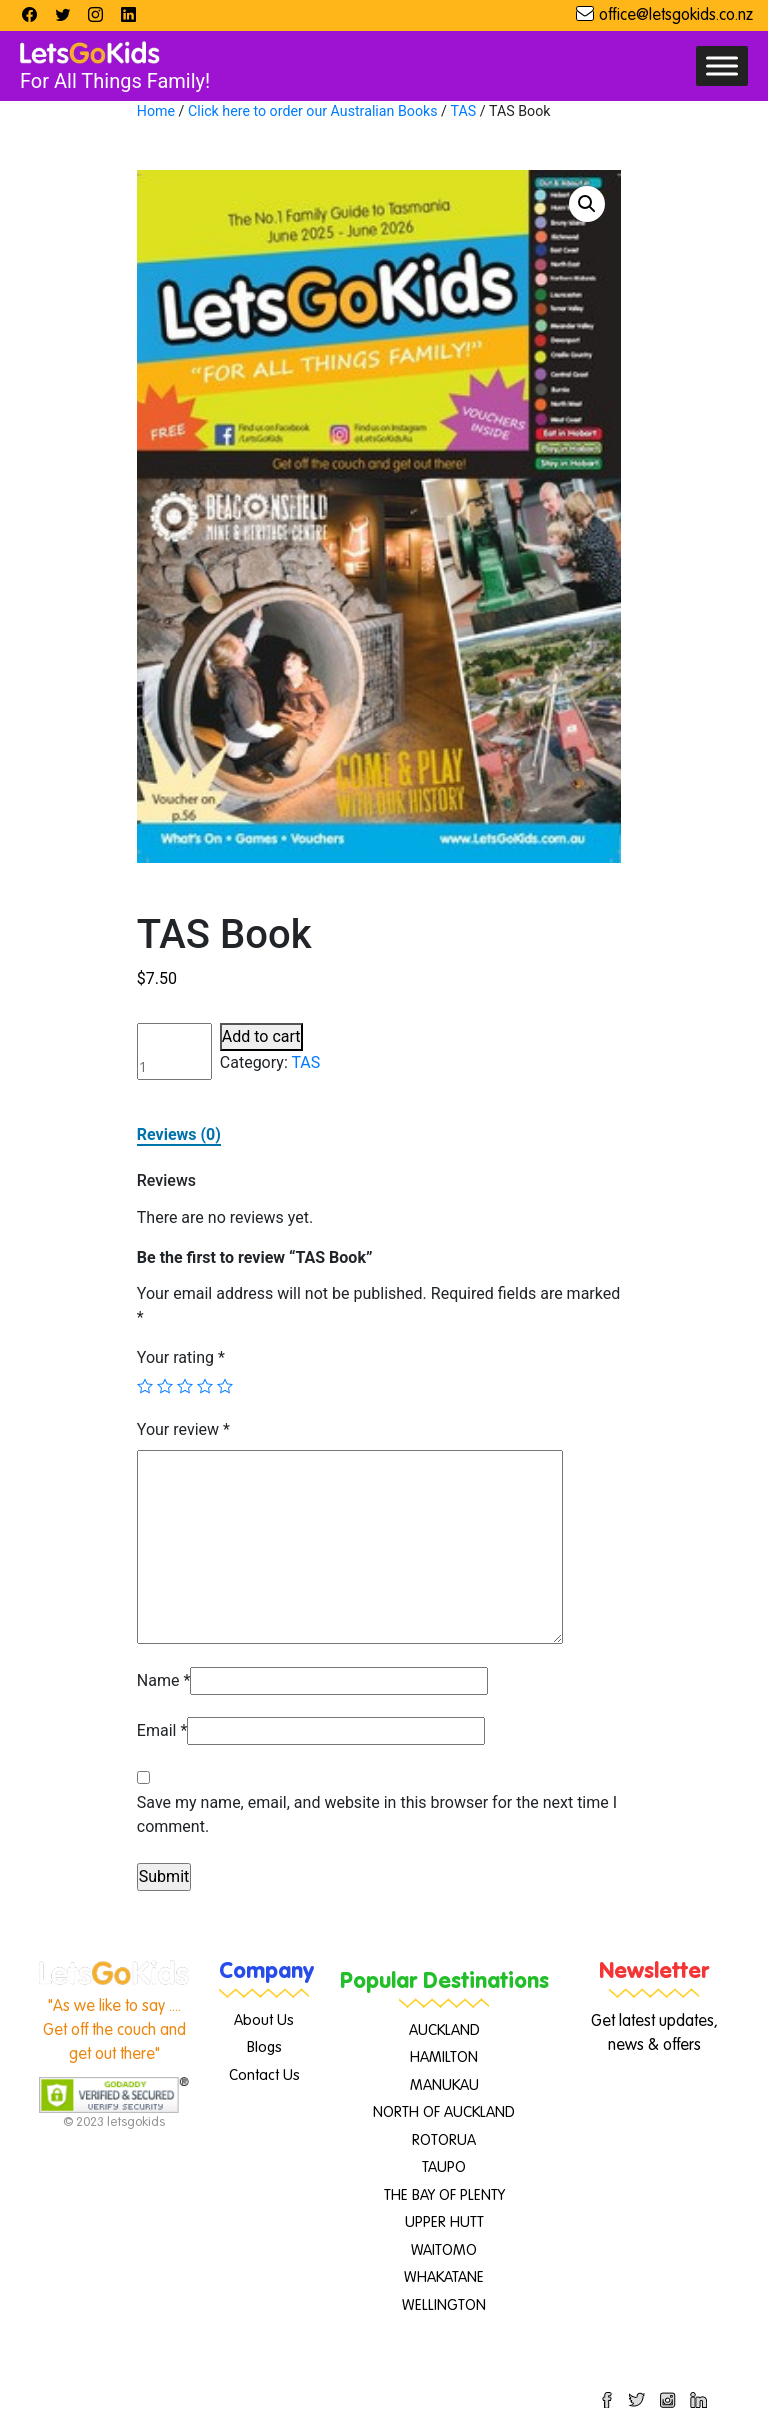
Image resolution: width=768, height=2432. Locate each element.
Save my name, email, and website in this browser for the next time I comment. (377, 1814)
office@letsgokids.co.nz (676, 16)
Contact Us (264, 2075)
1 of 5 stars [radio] (145, 1386)
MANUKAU (444, 2085)
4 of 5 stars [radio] (205, 1386)
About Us (264, 2020)
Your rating (181, 1357)
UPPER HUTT (444, 2222)
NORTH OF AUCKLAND (444, 2112)
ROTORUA (444, 2140)
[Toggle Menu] (722, 65)
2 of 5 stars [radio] (165, 1386)
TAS (463, 111)
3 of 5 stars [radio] (185, 1386)
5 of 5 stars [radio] (225, 1386)
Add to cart (261, 1036)
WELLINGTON (444, 2305)
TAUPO (444, 2167)
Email (162, 1730)
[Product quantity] (174, 1051)
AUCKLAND (444, 2030)
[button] (587, 204)
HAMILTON (444, 2057)
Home (156, 111)
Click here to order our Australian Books (313, 111)
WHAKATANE (444, 2277)
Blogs (264, 2047)
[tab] (179, 1135)
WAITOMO (444, 2250)
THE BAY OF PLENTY (444, 2195)
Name (164, 1680)
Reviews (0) (179, 1134)
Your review (183, 1429)
